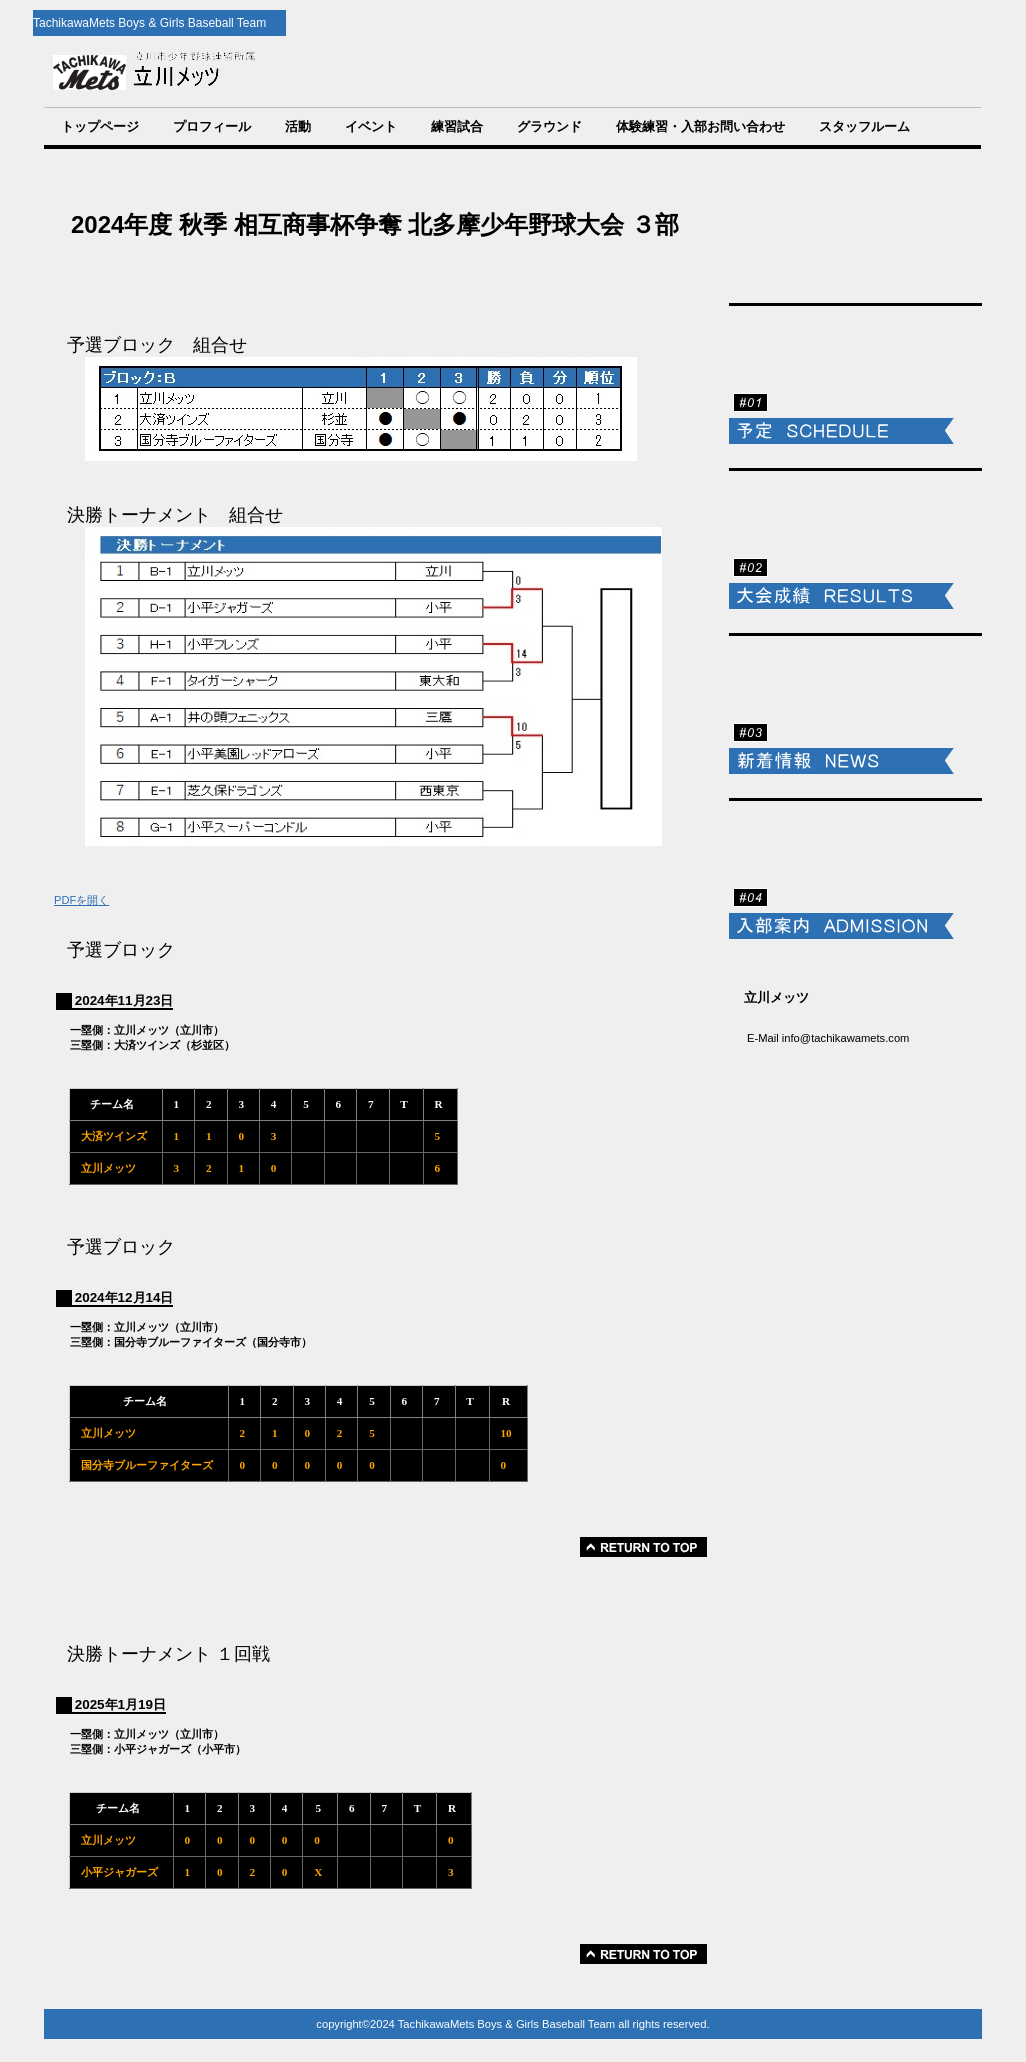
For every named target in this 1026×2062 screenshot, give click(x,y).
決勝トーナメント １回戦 (168, 1654)
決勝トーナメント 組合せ (175, 515)
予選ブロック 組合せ (157, 345)
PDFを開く (81, 900)
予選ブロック (121, 950)
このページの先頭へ (643, 1547)
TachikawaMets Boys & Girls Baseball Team (383, 71)
